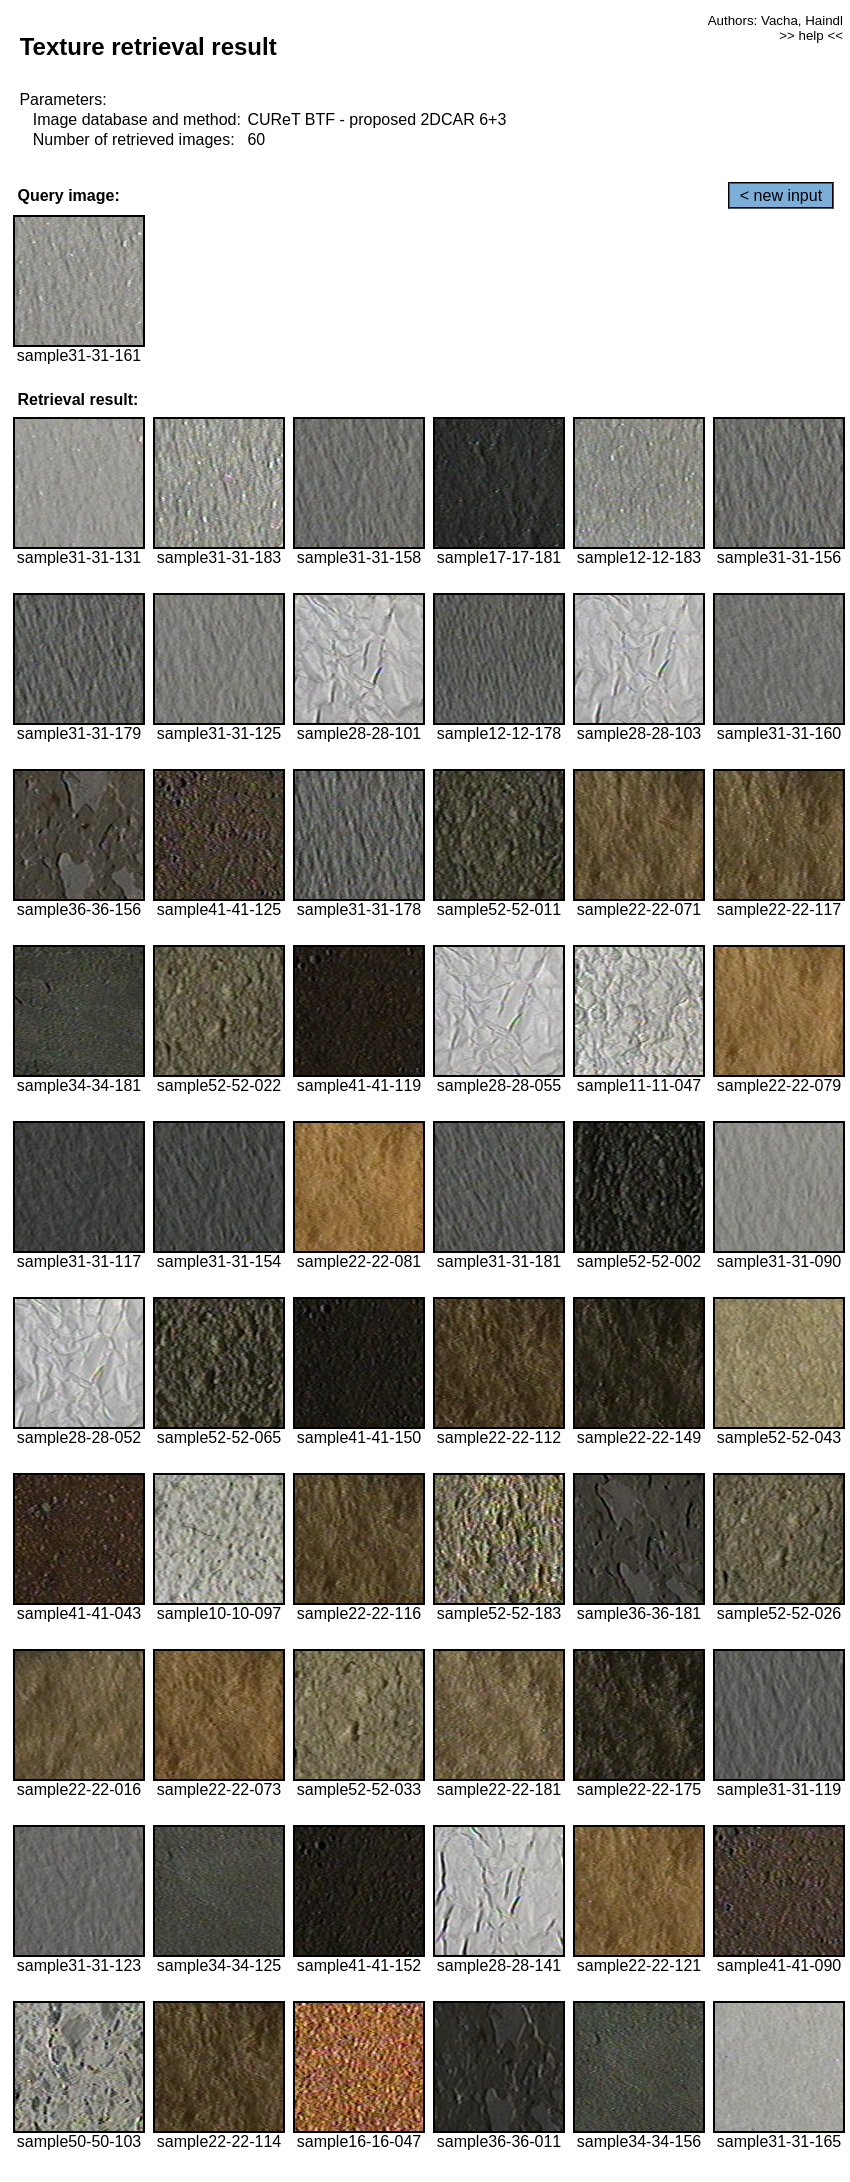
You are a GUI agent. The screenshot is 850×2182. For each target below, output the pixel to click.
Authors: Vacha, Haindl (775, 20)
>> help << (811, 35)
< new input (781, 195)
